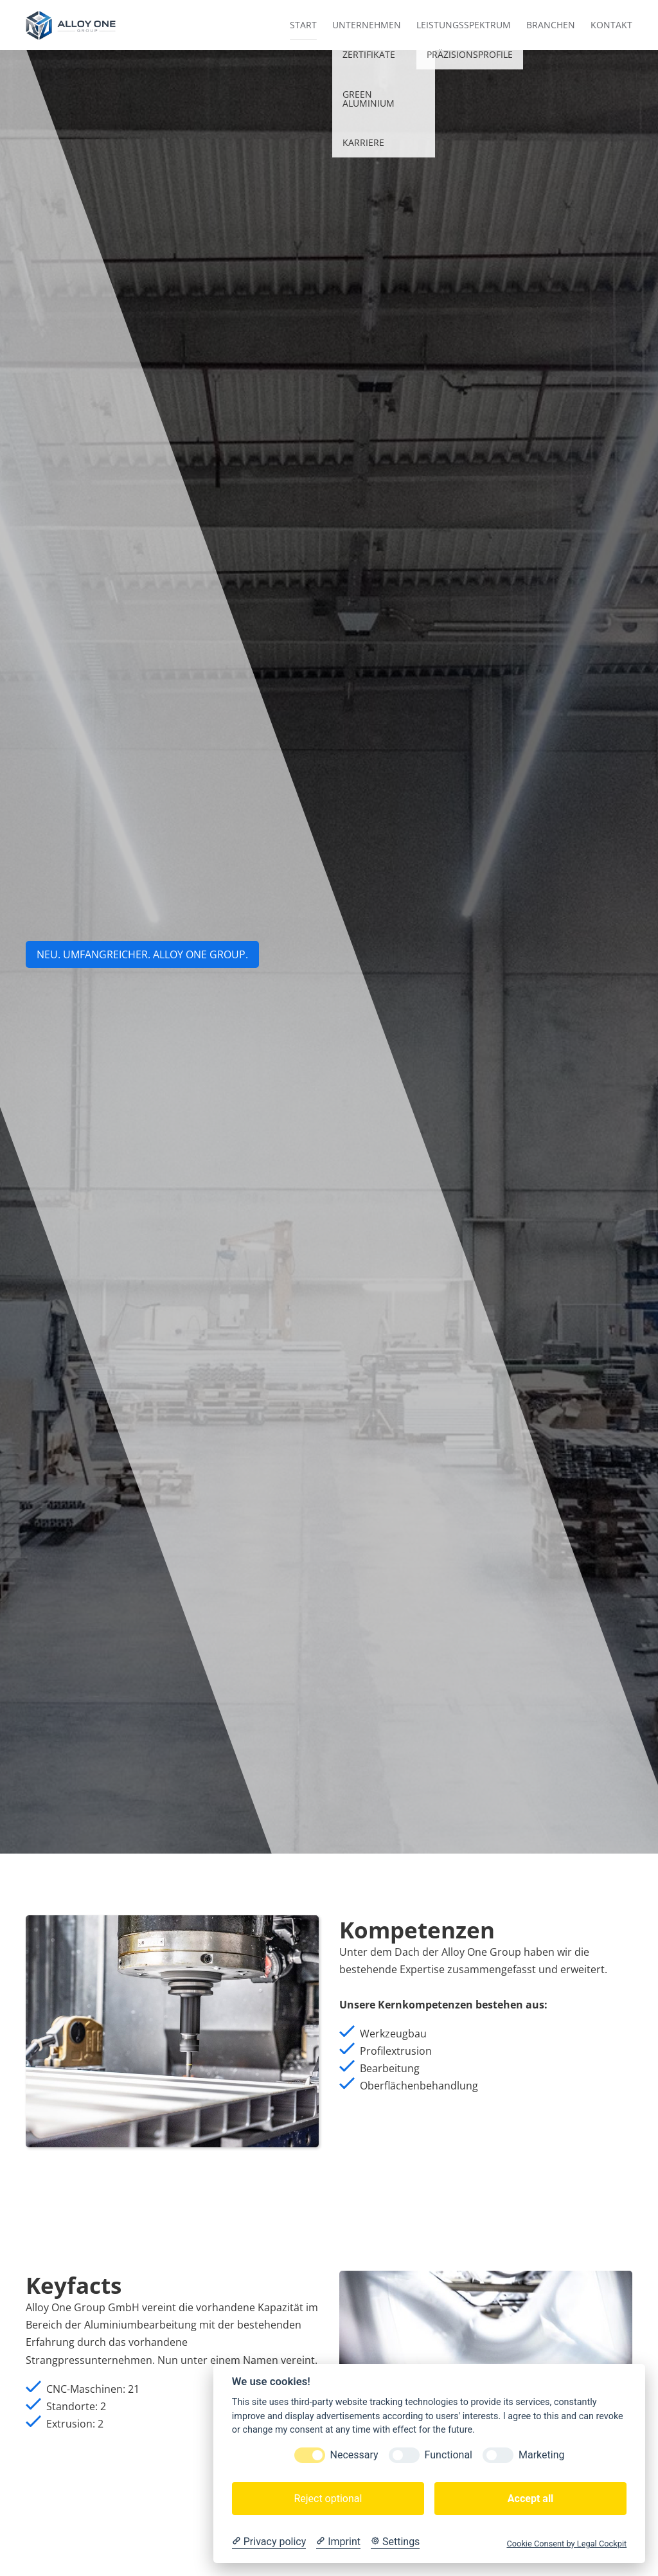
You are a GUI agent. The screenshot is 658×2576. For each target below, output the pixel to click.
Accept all (530, 2498)
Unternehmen (366, 25)
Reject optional (328, 2498)
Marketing (541, 2455)
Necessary (354, 2455)
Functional (448, 2455)
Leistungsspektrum (463, 25)
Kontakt (611, 25)
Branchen (550, 25)
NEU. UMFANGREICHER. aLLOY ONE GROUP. (142, 954)
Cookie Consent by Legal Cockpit (566, 2543)
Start (303, 25)
